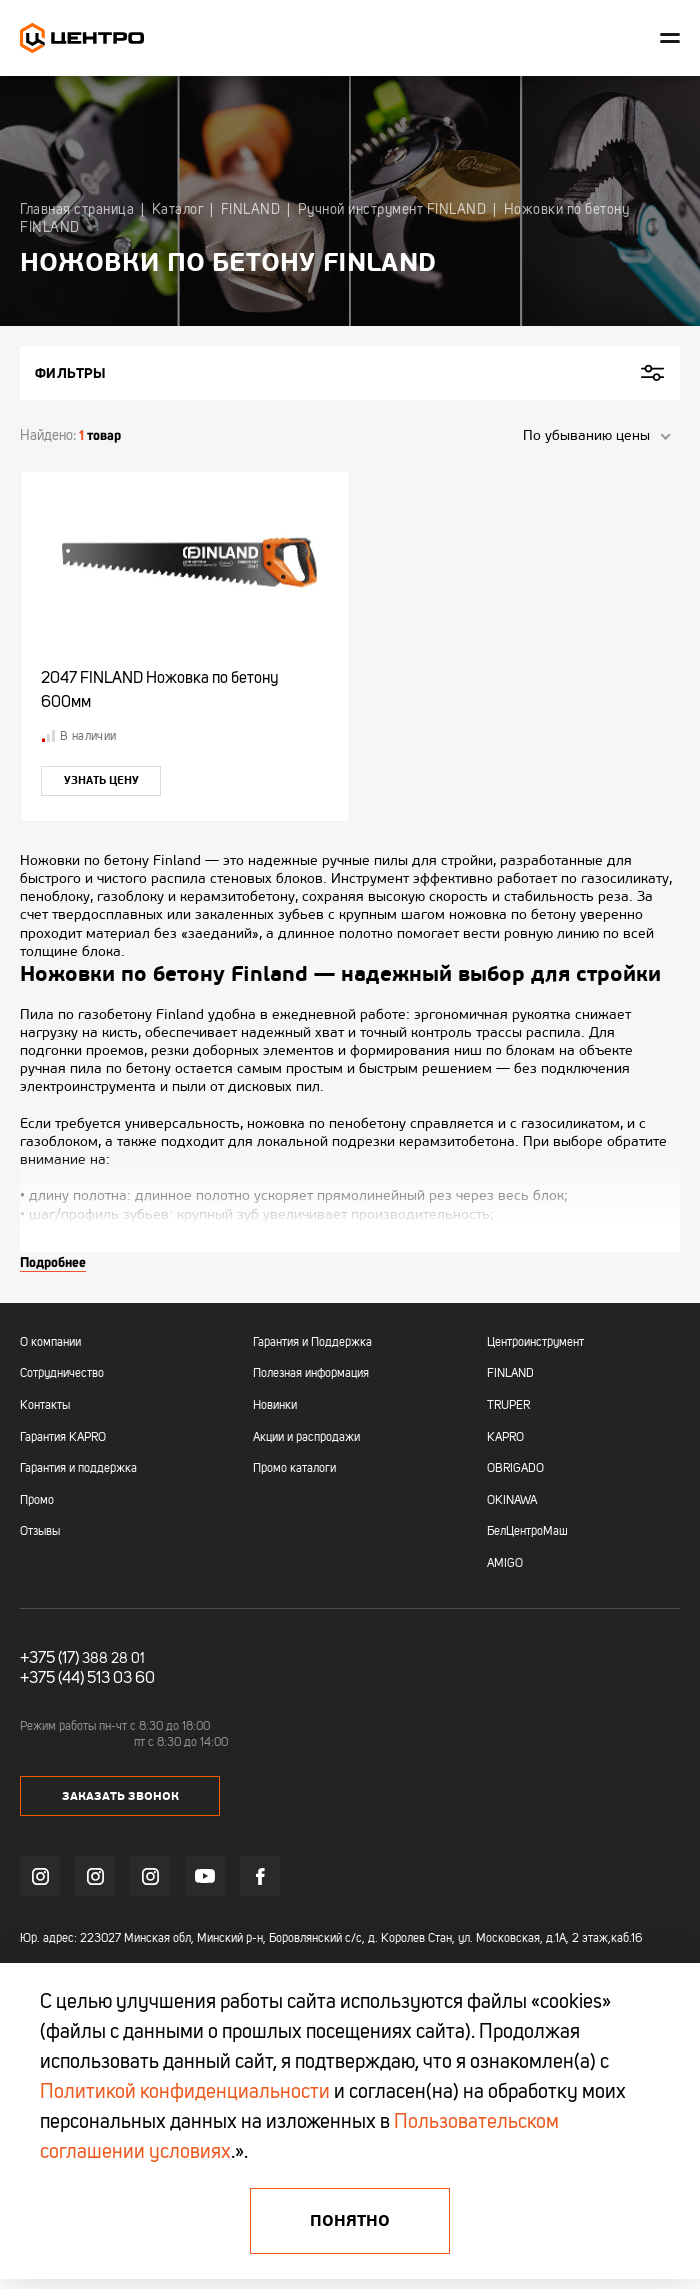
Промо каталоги (294, 1469)
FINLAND (510, 1374)
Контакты (45, 1406)
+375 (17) (49, 1659)
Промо (37, 1501)
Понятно (350, 2221)
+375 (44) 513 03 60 (87, 1679)
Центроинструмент (535, 1343)
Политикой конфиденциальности (185, 2093)
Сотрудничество (62, 1374)
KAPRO (505, 1438)
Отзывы (40, 1532)
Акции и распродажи (306, 1438)
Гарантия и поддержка (78, 1469)
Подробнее (53, 1262)
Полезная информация (311, 1374)
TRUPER (508, 1406)
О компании (50, 1343)
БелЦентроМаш (527, 1532)
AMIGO (505, 1564)
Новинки (275, 1406)
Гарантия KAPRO (63, 1438)
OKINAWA (512, 1501)
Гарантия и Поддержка (312, 1343)
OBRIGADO (515, 1469)
